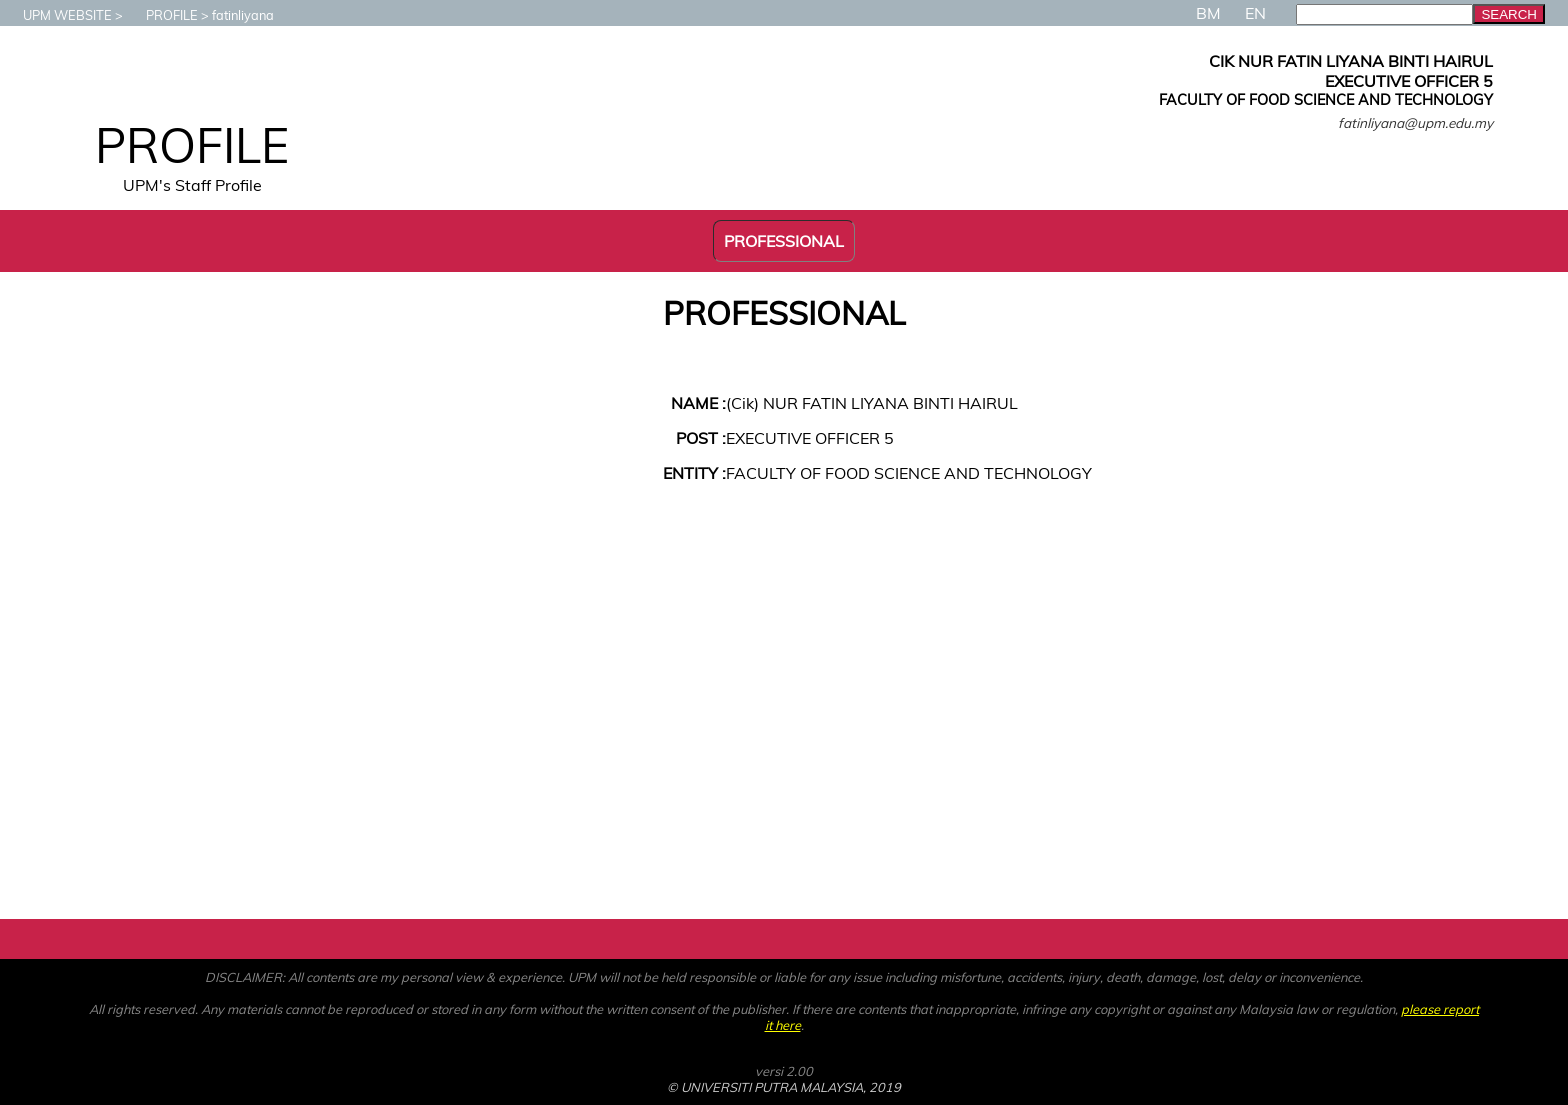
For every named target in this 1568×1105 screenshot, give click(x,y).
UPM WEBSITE (57, 15)
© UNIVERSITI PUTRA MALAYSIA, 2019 (784, 1087)
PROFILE (162, 15)
